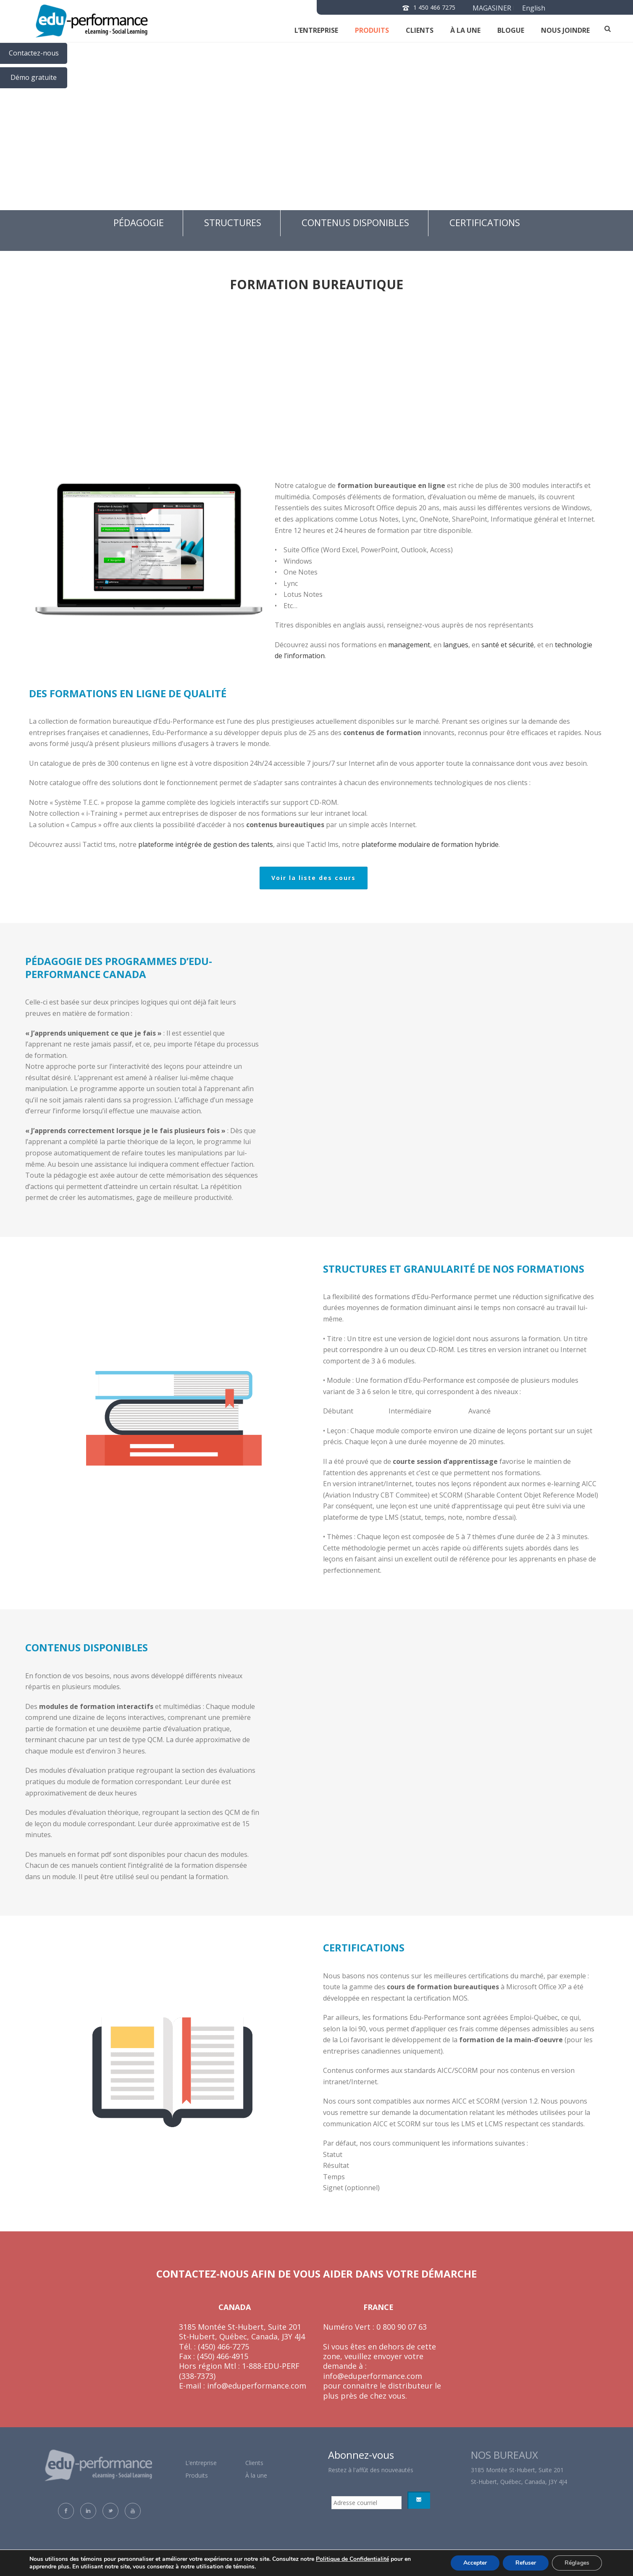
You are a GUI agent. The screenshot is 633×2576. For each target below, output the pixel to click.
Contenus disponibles (355, 222)
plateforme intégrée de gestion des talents (205, 844)
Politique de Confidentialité (352, 2559)
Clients (254, 2463)
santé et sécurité (507, 644)
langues (455, 644)
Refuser (525, 2563)
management (409, 644)
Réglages (577, 2563)
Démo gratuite (34, 77)
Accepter (475, 2563)
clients (419, 30)
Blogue (510, 30)
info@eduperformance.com (255, 2386)
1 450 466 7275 (434, 7)
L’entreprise (316, 30)
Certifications (484, 222)
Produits (372, 30)
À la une (465, 30)
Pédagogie (138, 222)
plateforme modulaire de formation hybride (430, 844)
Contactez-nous (34, 53)
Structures (232, 222)
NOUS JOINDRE (565, 30)
